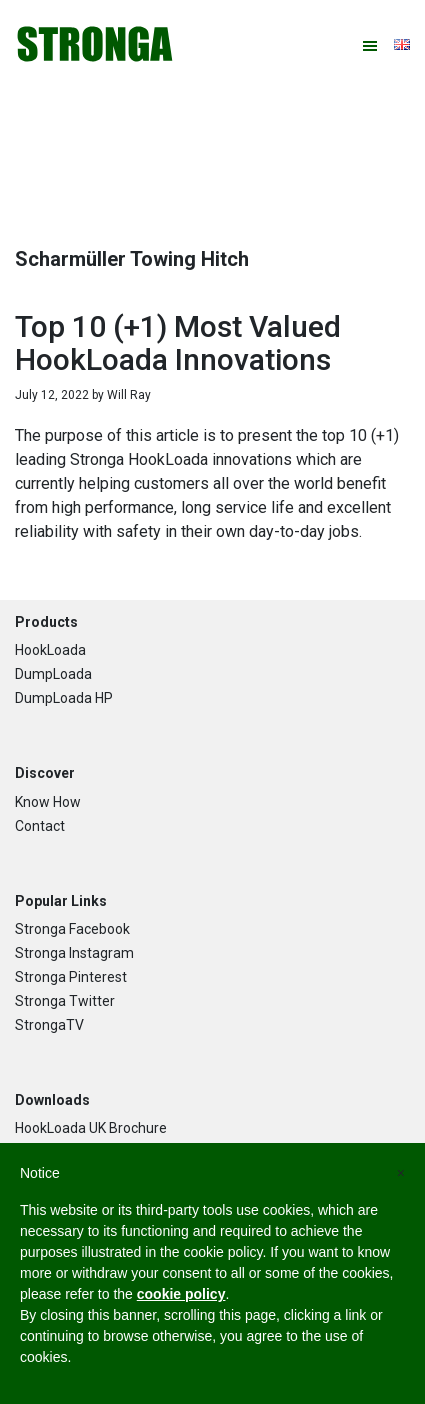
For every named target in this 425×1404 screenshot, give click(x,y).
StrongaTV (49, 1025)
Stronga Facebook (72, 929)
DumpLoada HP (64, 698)
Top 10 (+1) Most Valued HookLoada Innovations (178, 343)
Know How (48, 802)
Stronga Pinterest (71, 977)
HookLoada (50, 650)
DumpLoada (53, 674)
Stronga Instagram (74, 953)
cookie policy (181, 1294)
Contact (40, 826)
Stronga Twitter (65, 1001)
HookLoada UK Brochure (91, 1128)
